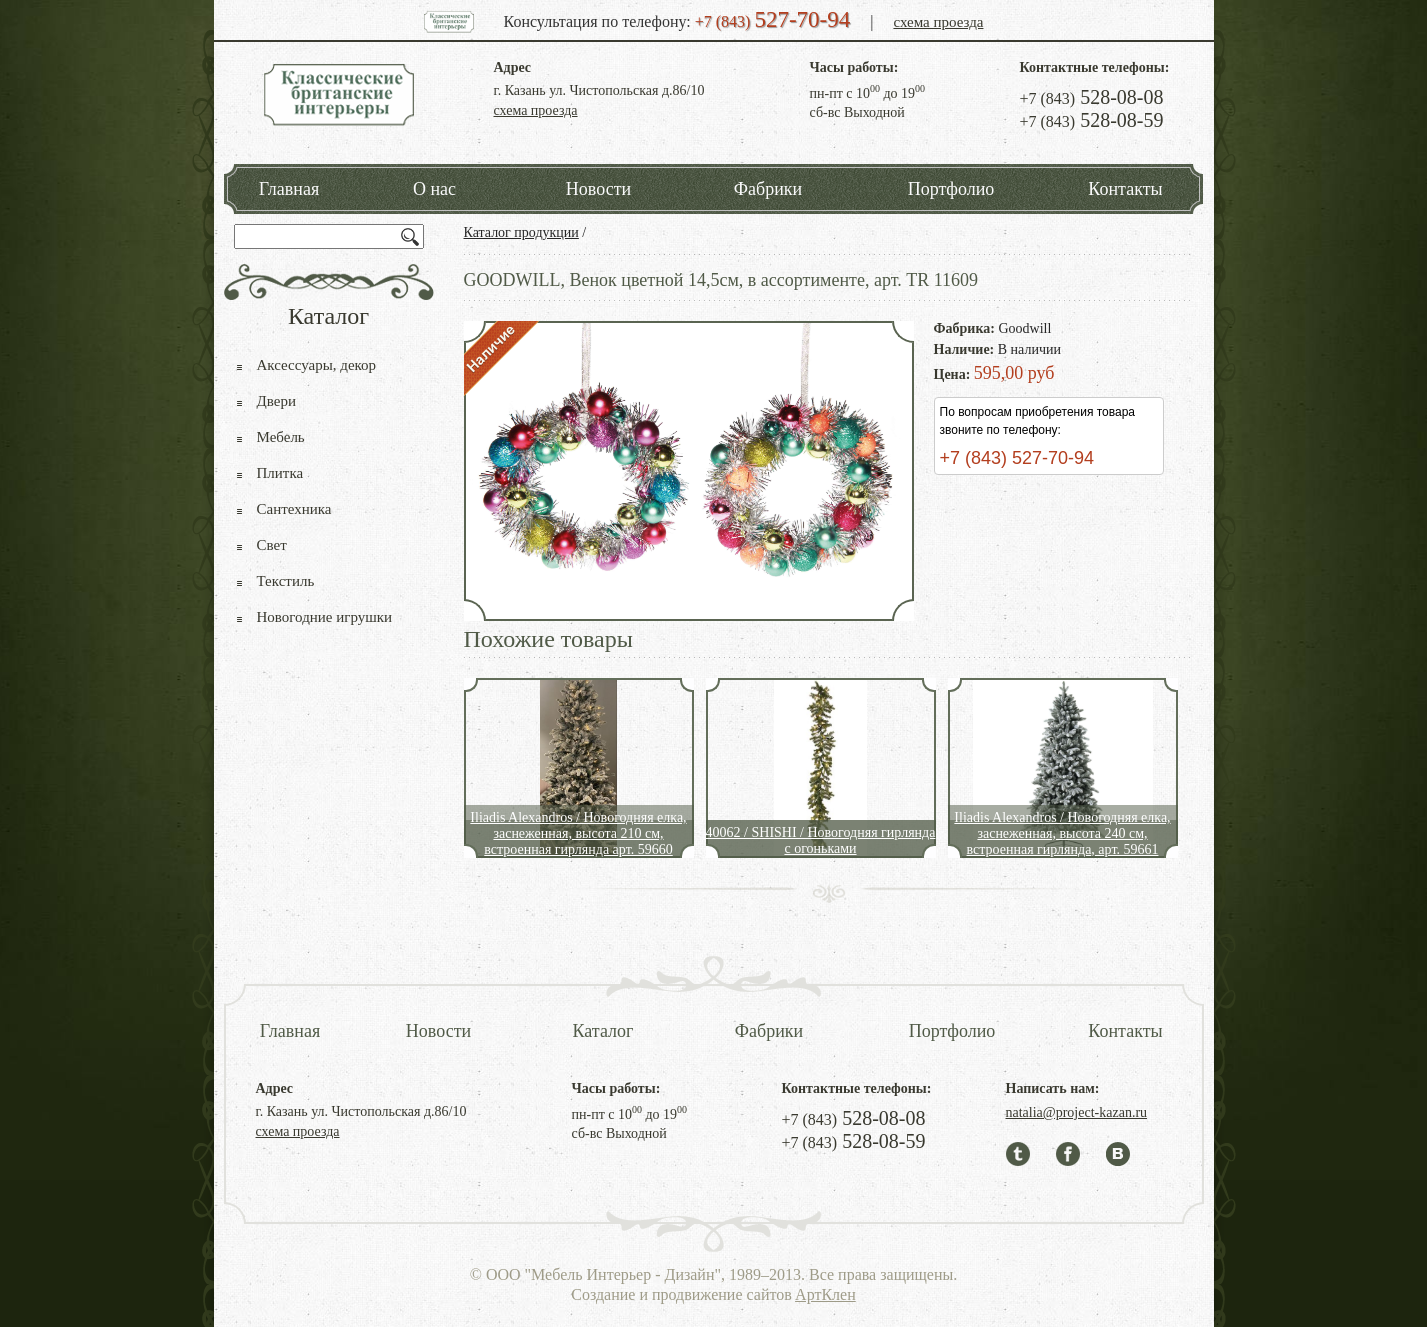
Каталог (603, 1031)
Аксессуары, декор (317, 365)
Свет (272, 545)
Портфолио (951, 189)
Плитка (280, 473)
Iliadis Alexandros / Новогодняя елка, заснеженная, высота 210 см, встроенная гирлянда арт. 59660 (578, 833)
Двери (276, 401)
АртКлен (825, 1294)
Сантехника (294, 509)
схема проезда (938, 22)
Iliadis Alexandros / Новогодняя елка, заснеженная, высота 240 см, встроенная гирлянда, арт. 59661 (1062, 833)
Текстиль (286, 581)
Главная (289, 189)
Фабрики (768, 189)
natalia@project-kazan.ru (1077, 1112)
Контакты (1125, 189)
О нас (434, 189)
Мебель (281, 437)
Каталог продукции (521, 232)
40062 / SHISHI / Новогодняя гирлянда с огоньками (821, 840)
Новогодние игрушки (325, 617)
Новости (598, 189)
